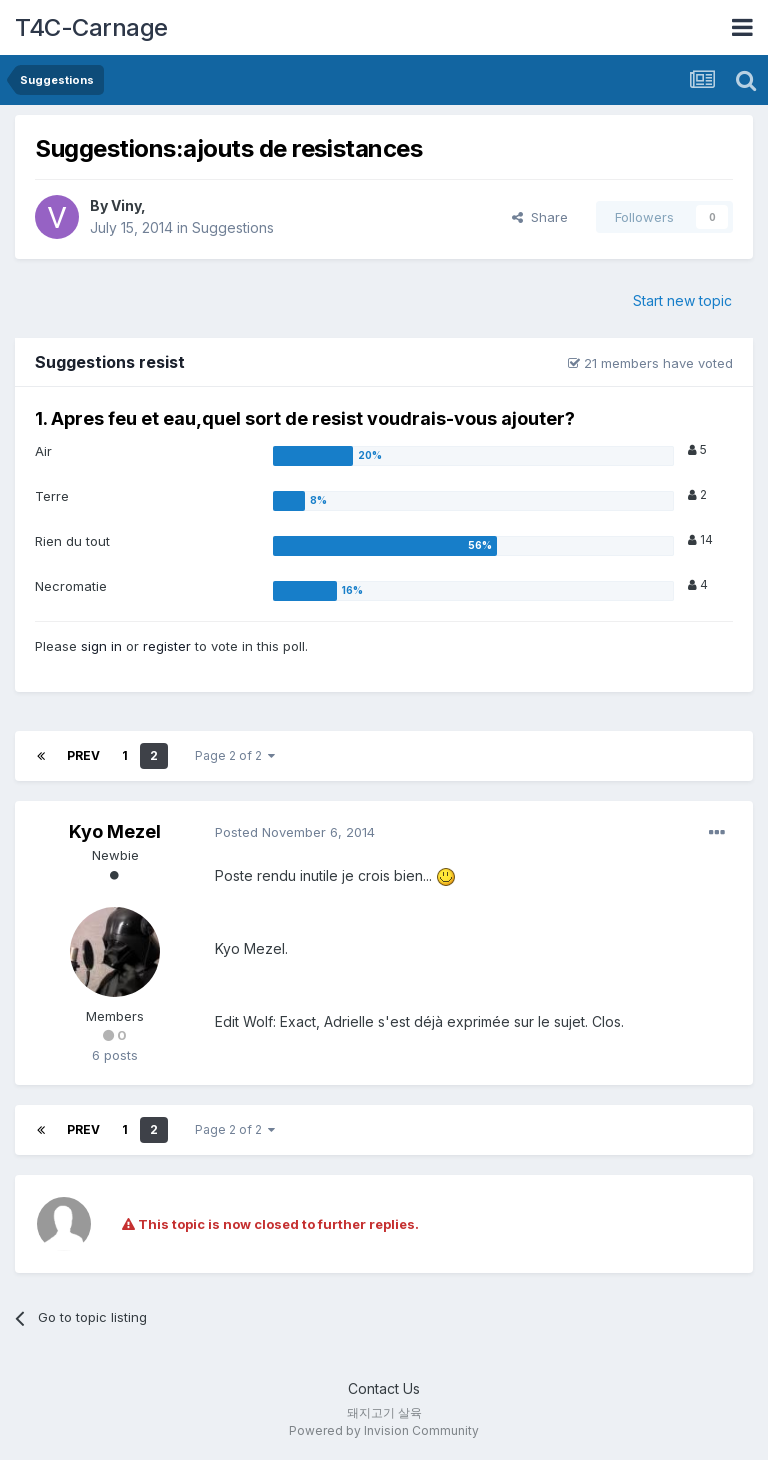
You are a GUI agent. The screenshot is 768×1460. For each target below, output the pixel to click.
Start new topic (682, 300)
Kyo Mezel (115, 831)
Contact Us (384, 1388)
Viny (126, 205)
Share (540, 217)
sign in (101, 646)
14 (700, 539)
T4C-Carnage (91, 27)
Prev (83, 755)
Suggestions (233, 227)
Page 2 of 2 (235, 755)
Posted (295, 832)
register (167, 646)
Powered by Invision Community (384, 1430)
